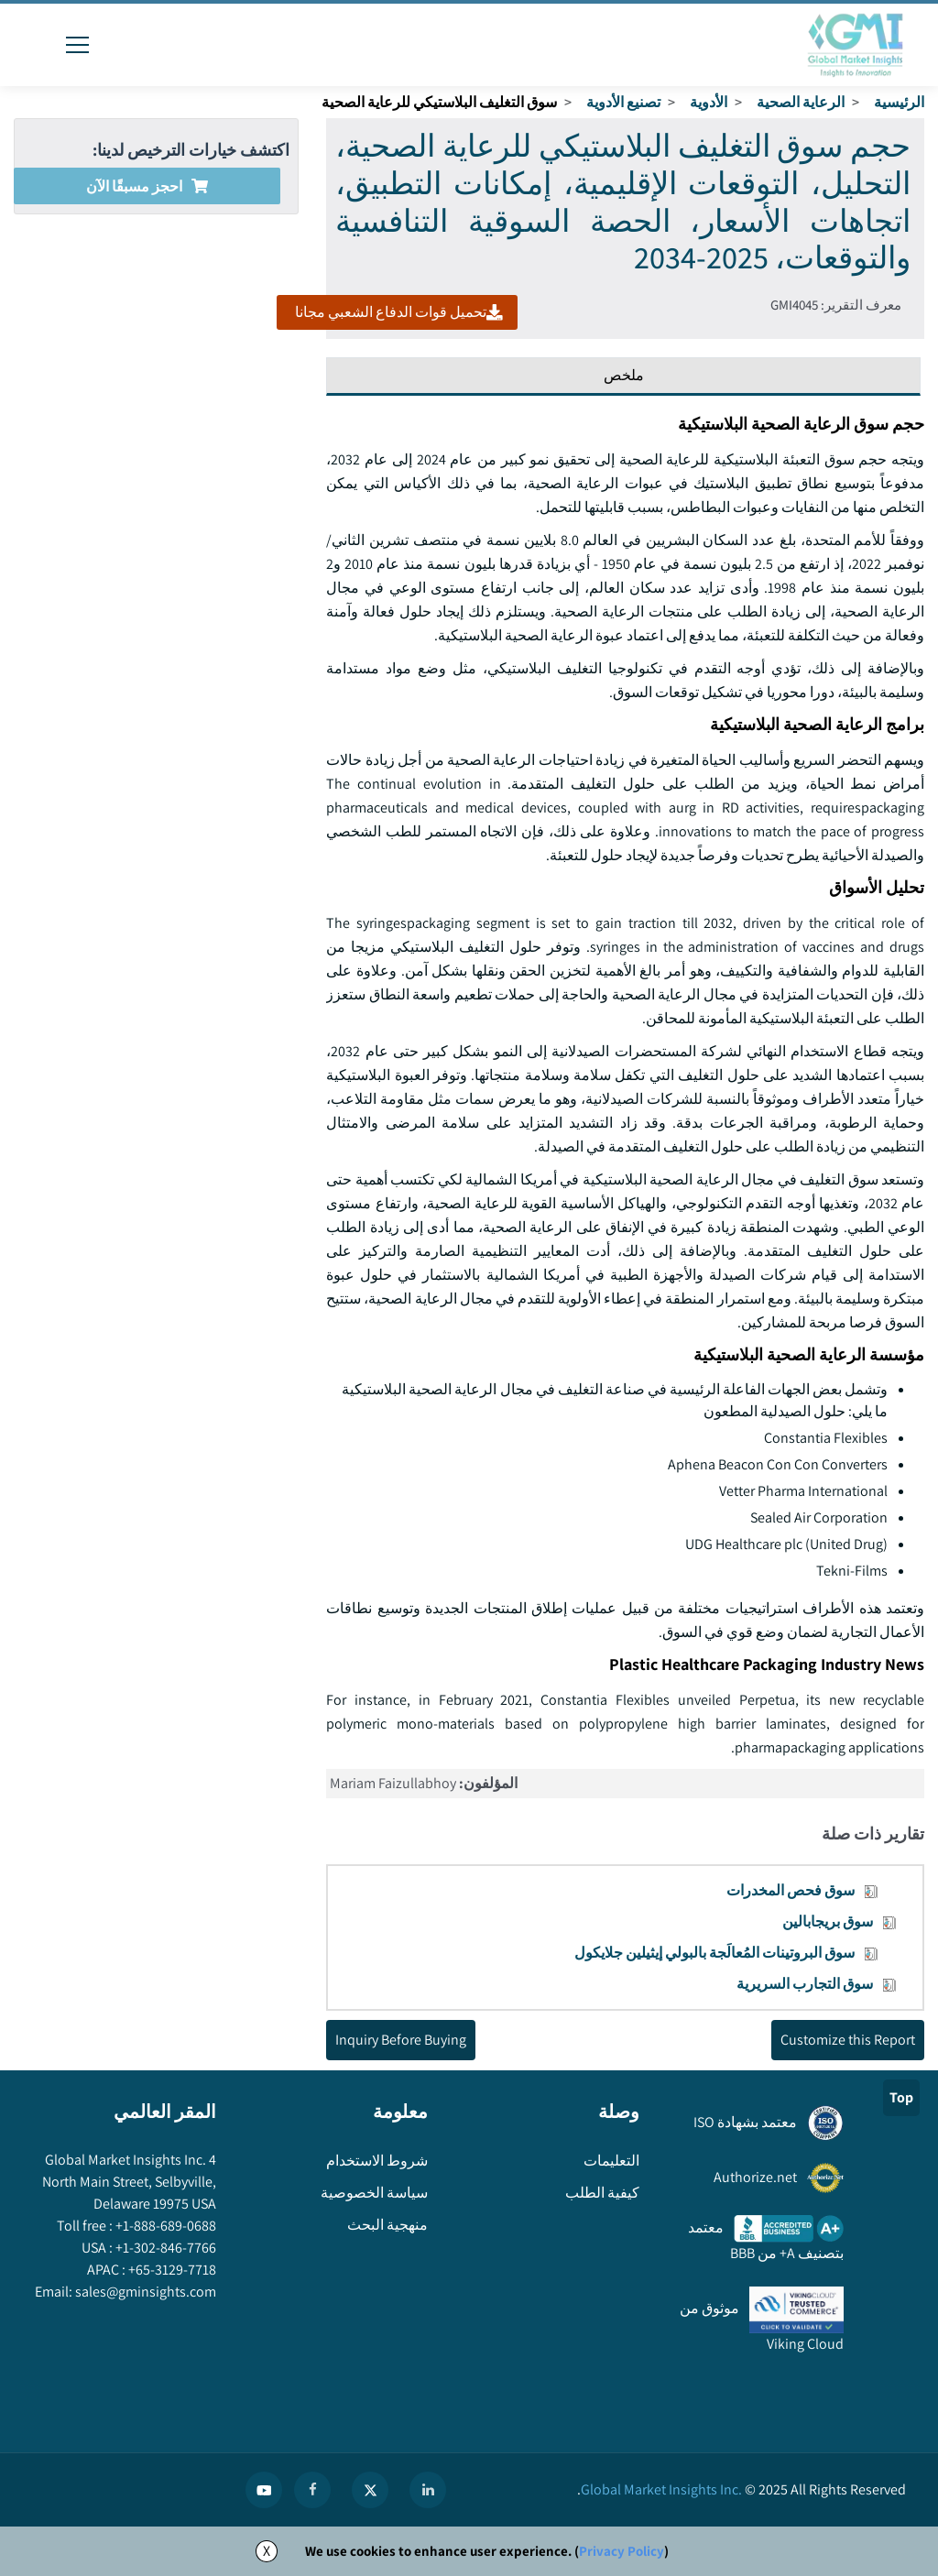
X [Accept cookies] (266, 2550)
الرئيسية (899, 102)
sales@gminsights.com (144, 2291)
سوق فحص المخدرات (790, 1890)
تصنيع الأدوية (623, 102)
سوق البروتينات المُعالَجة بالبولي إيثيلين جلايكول (714, 1952)
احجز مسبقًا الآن (147, 186)
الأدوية (708, 102)
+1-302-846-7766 (164, 2247)
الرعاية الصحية (801, 102)
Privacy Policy (621, 2551)
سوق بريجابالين (827, 1921)
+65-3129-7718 (170, 2269)
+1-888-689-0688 (164, 2225)
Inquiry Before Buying (400, 2039)
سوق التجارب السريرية (804, 1983)
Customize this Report (847, 2039)
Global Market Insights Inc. (661, 2489)
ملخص (624, 375)
